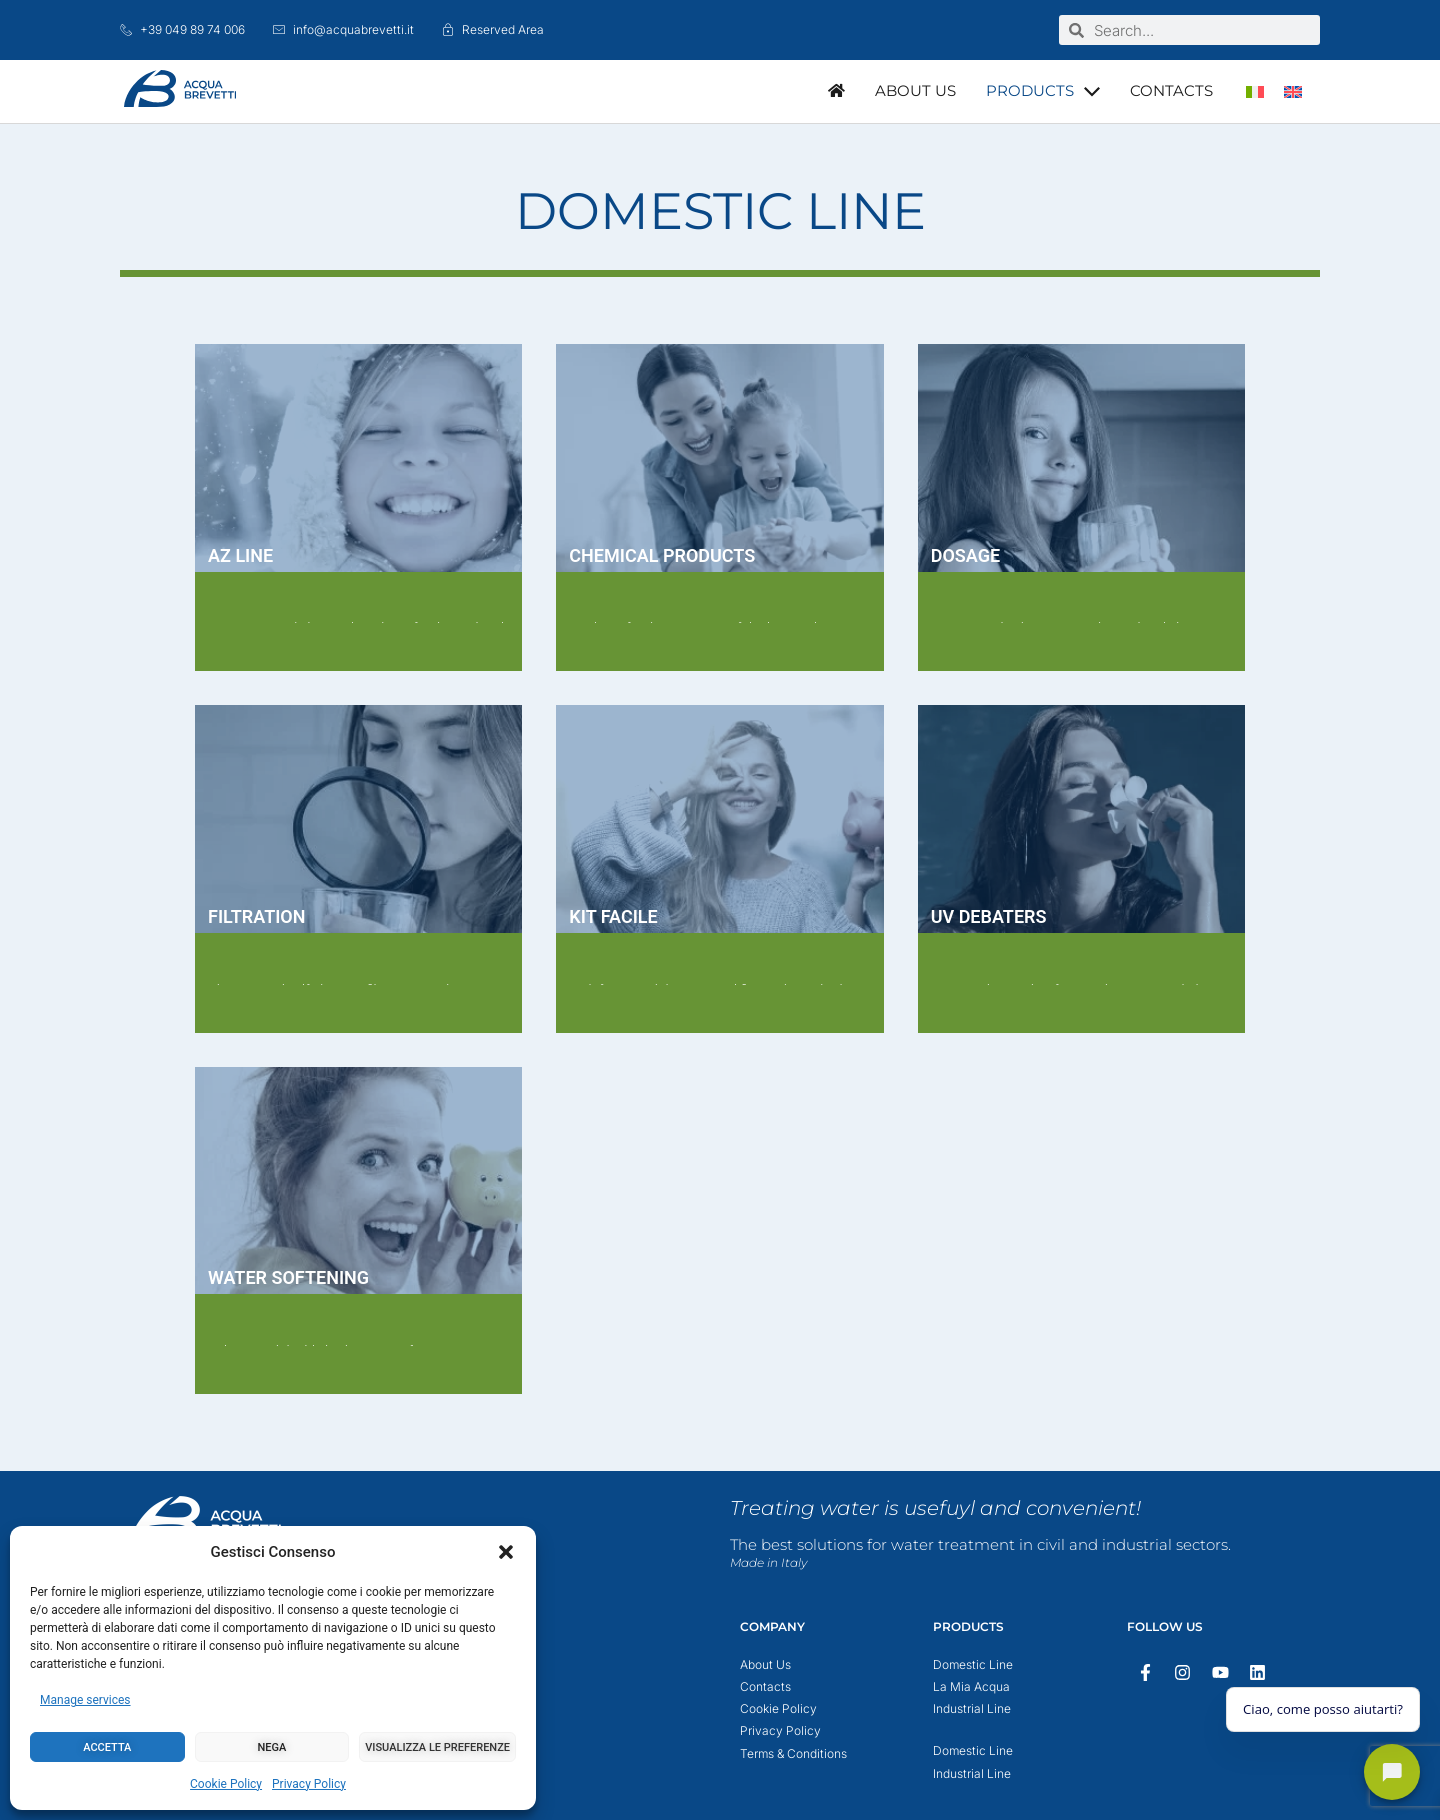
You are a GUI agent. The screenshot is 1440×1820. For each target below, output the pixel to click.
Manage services (85, 1700)
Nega (272, 1747)
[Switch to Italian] (1255, 91)
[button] (506, 1552)
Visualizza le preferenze (437, 1747)
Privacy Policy (309, 1784)
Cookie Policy (226, 1784)
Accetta (107, 1747)
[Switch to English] (1293, 91)
